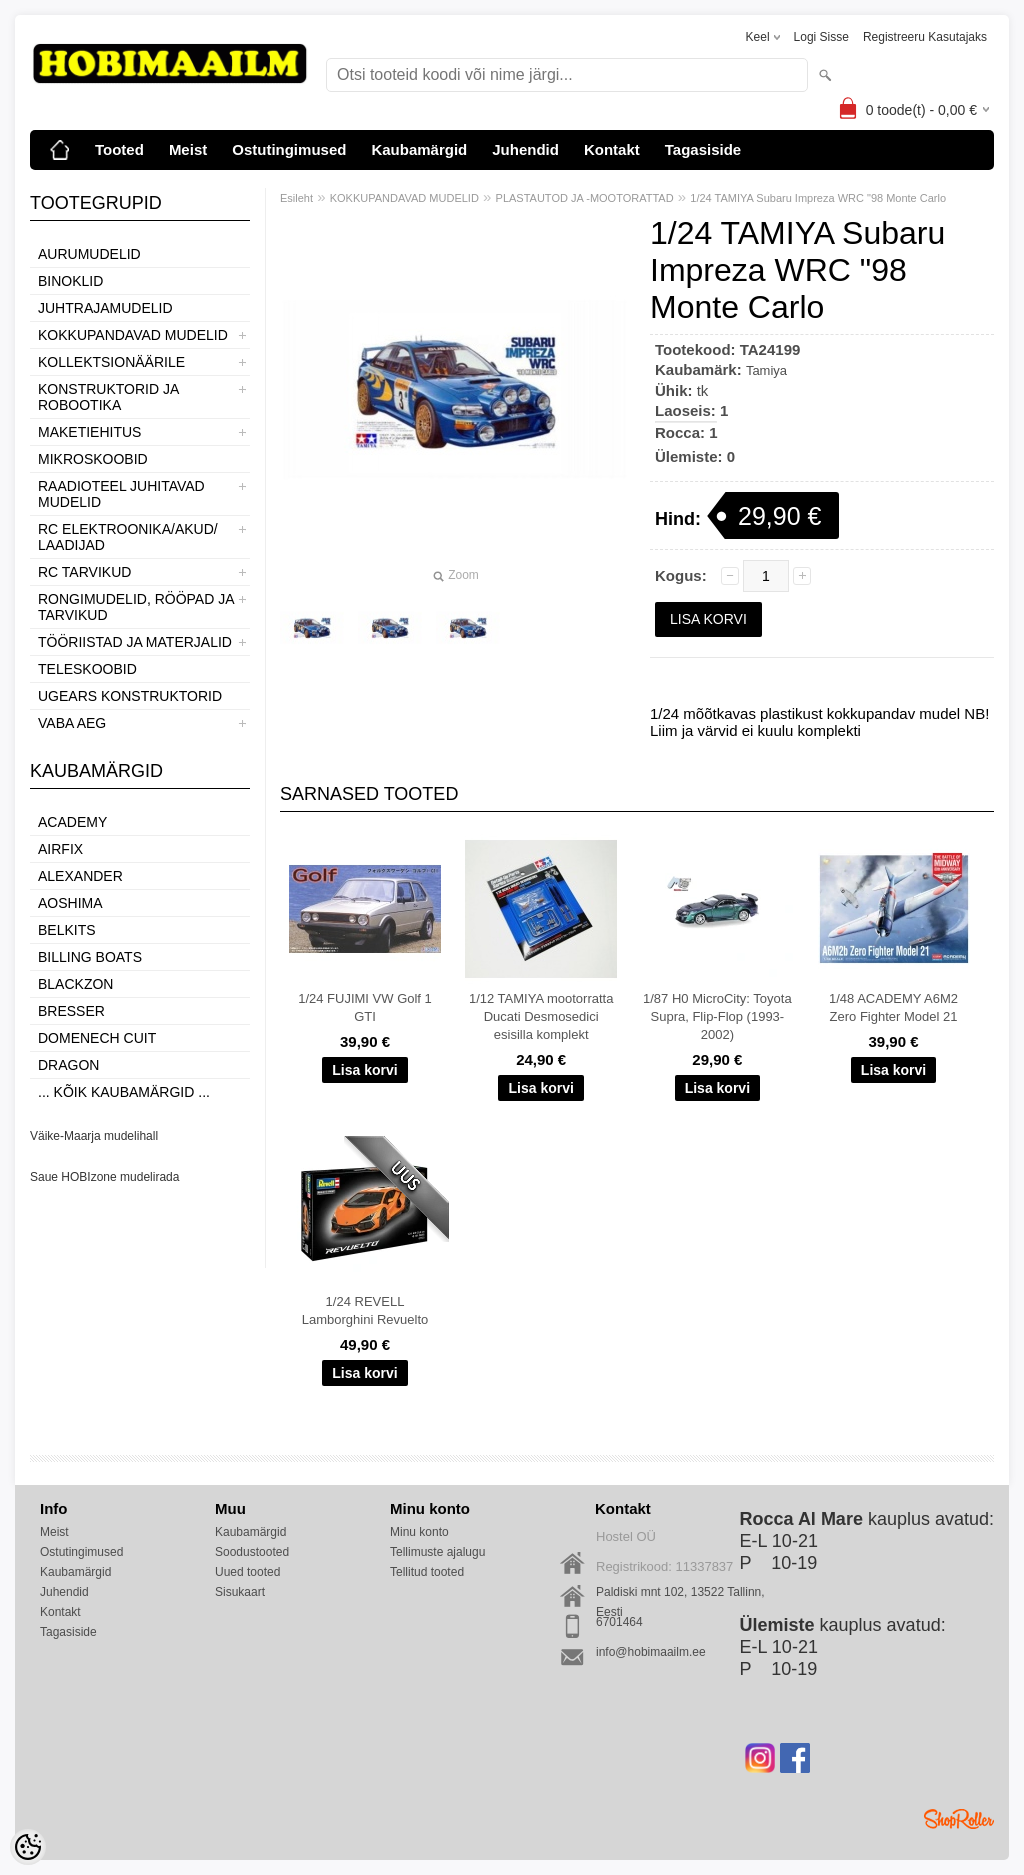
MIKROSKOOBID (93, 459)
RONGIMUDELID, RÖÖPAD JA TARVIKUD (136, 607)
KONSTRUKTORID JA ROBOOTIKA (108, 397)
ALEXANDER (80, 876)
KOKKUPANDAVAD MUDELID (133, 335)
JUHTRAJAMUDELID (105, 308)
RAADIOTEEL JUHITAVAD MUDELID (121, 494)
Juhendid (525, 149)
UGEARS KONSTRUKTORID (130, 696)
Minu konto (419, 1532)
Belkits (67, 930)
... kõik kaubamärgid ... (124, 1092)
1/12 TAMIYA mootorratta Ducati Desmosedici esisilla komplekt (541, 1016)
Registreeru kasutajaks (925, 37)
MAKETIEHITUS (89, 432)
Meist (188, 149)
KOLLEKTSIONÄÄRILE (111, 362)
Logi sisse (821, 37)
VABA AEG (72, 723)
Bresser (71, 1011)
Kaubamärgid (419, 149)
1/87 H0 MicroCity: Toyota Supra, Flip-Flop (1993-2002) (717, 1016)
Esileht (296, 198)
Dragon (68, 1065)
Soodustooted (252, 1552)
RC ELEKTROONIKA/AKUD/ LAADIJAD (128, 537)
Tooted (119, 149)
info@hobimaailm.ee (651, 1652)
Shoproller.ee (959, 1819)
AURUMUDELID (89, 254)
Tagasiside (703, 149)
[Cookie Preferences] (28, 1847)
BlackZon (75, 984)
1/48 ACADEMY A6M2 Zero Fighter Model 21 (893, 1007)
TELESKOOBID (87, 669)
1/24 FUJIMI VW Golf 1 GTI (365, 1007)
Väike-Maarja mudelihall (94, 1136)
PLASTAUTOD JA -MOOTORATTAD (585, 198)
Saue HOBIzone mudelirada (104, 1177)
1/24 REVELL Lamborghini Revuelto (365, 1310)
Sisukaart (240, 1592)
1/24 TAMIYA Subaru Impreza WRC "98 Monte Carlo (818, 198)
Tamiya (766, 370)
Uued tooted (247, 1572)
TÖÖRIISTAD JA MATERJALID (135, 642)
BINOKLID (70, 281)
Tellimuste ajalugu (437, 1552)
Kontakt (612, 149)
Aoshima (70, 903)
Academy (72, 822)
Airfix (60, 849)
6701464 (619, 1622)
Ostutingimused (289, 149)
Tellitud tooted (427, 1572)
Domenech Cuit (97, 1038)
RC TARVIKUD (84, 572)
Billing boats (90, 957)
